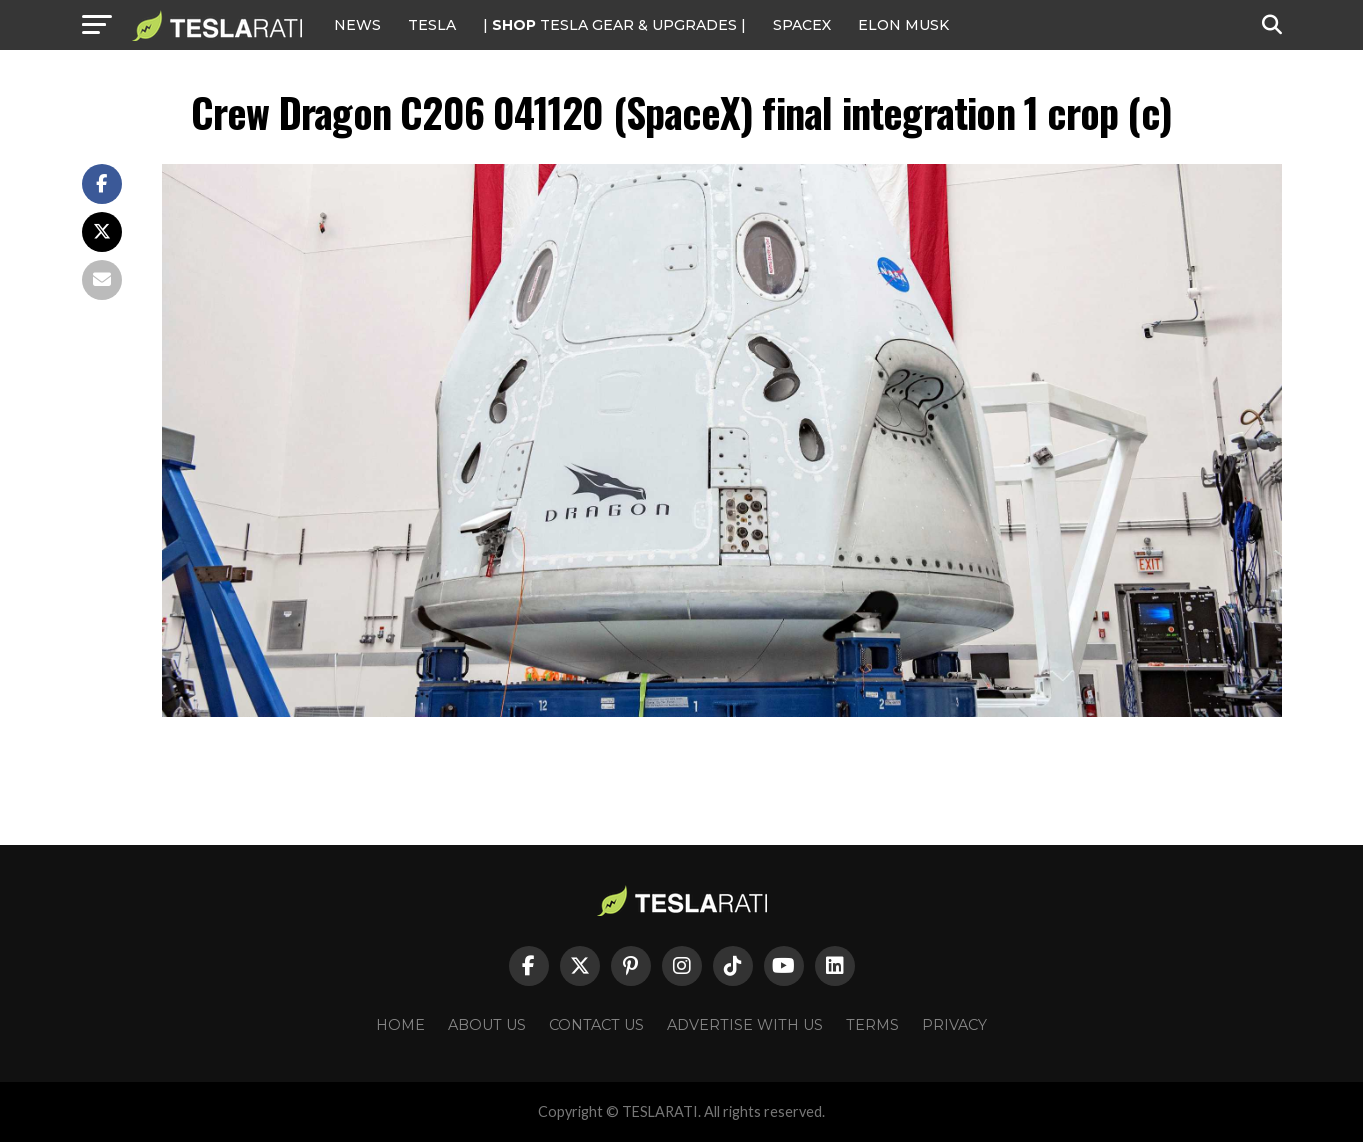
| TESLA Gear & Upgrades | (614, 25)
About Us (487, 1025)
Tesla (432, 25)
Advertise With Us (745, 1025)
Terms (872, 1025)
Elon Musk (903, 25)
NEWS (357, 25)
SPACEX (802, 25)
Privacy (954, 1025)
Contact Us (596, 1025)
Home (400, 1025)
